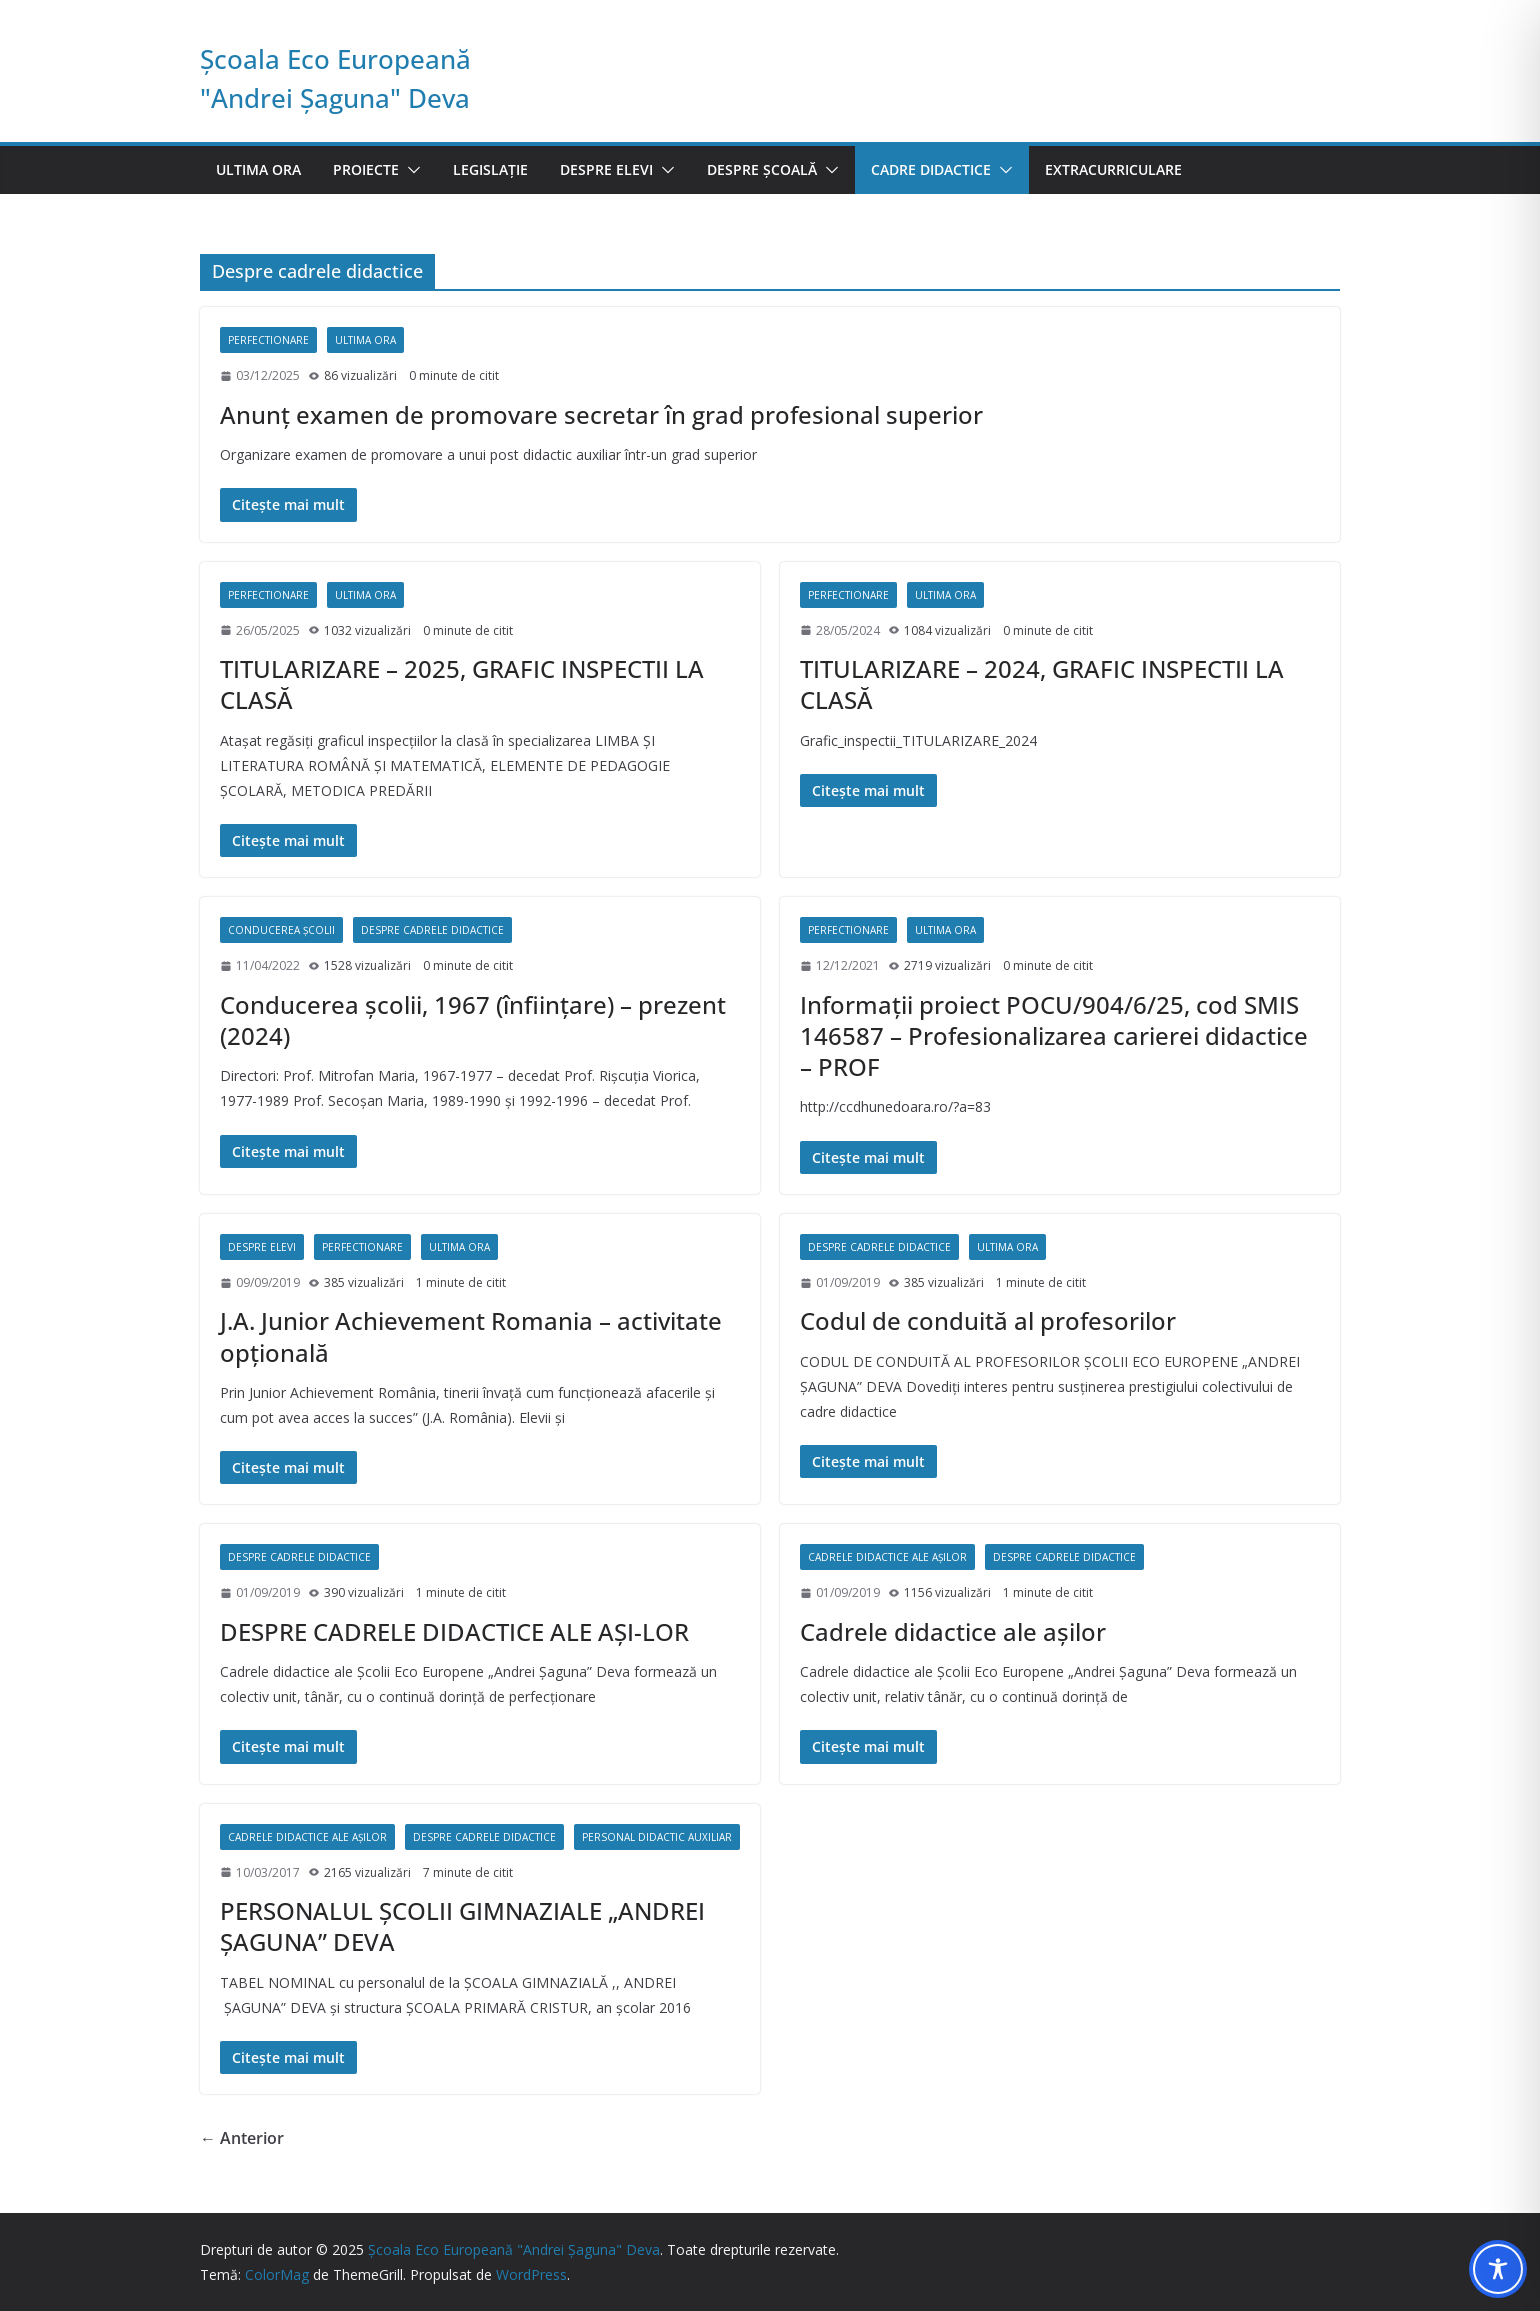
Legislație (490, 169)
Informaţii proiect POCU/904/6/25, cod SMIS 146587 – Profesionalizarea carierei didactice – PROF (1054, 1035)
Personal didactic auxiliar (657, 1837)
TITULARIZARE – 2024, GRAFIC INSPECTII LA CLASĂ (1042, 684)
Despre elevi (606, 169)
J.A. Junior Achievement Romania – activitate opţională (471, 1336)
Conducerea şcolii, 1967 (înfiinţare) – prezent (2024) (473, 1020)
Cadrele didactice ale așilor (887, 1557)
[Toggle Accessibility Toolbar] (1498, 2269)
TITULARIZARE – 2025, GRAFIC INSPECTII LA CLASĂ (462, 684)
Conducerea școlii (281, 930)
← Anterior (242, 2138)
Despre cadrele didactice (432, 930)
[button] (410, 170)
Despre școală (762, 169)
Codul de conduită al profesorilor (988, 1320)
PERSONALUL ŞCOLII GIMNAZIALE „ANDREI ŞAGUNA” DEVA (462, 1926)
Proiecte (366, 169)
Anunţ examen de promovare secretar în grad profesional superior (601, 414)
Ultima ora (258, 169)
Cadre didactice (931, 169)
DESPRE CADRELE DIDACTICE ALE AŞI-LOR (454, 1631)
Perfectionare (268, 340)
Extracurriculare (1113, 169)
